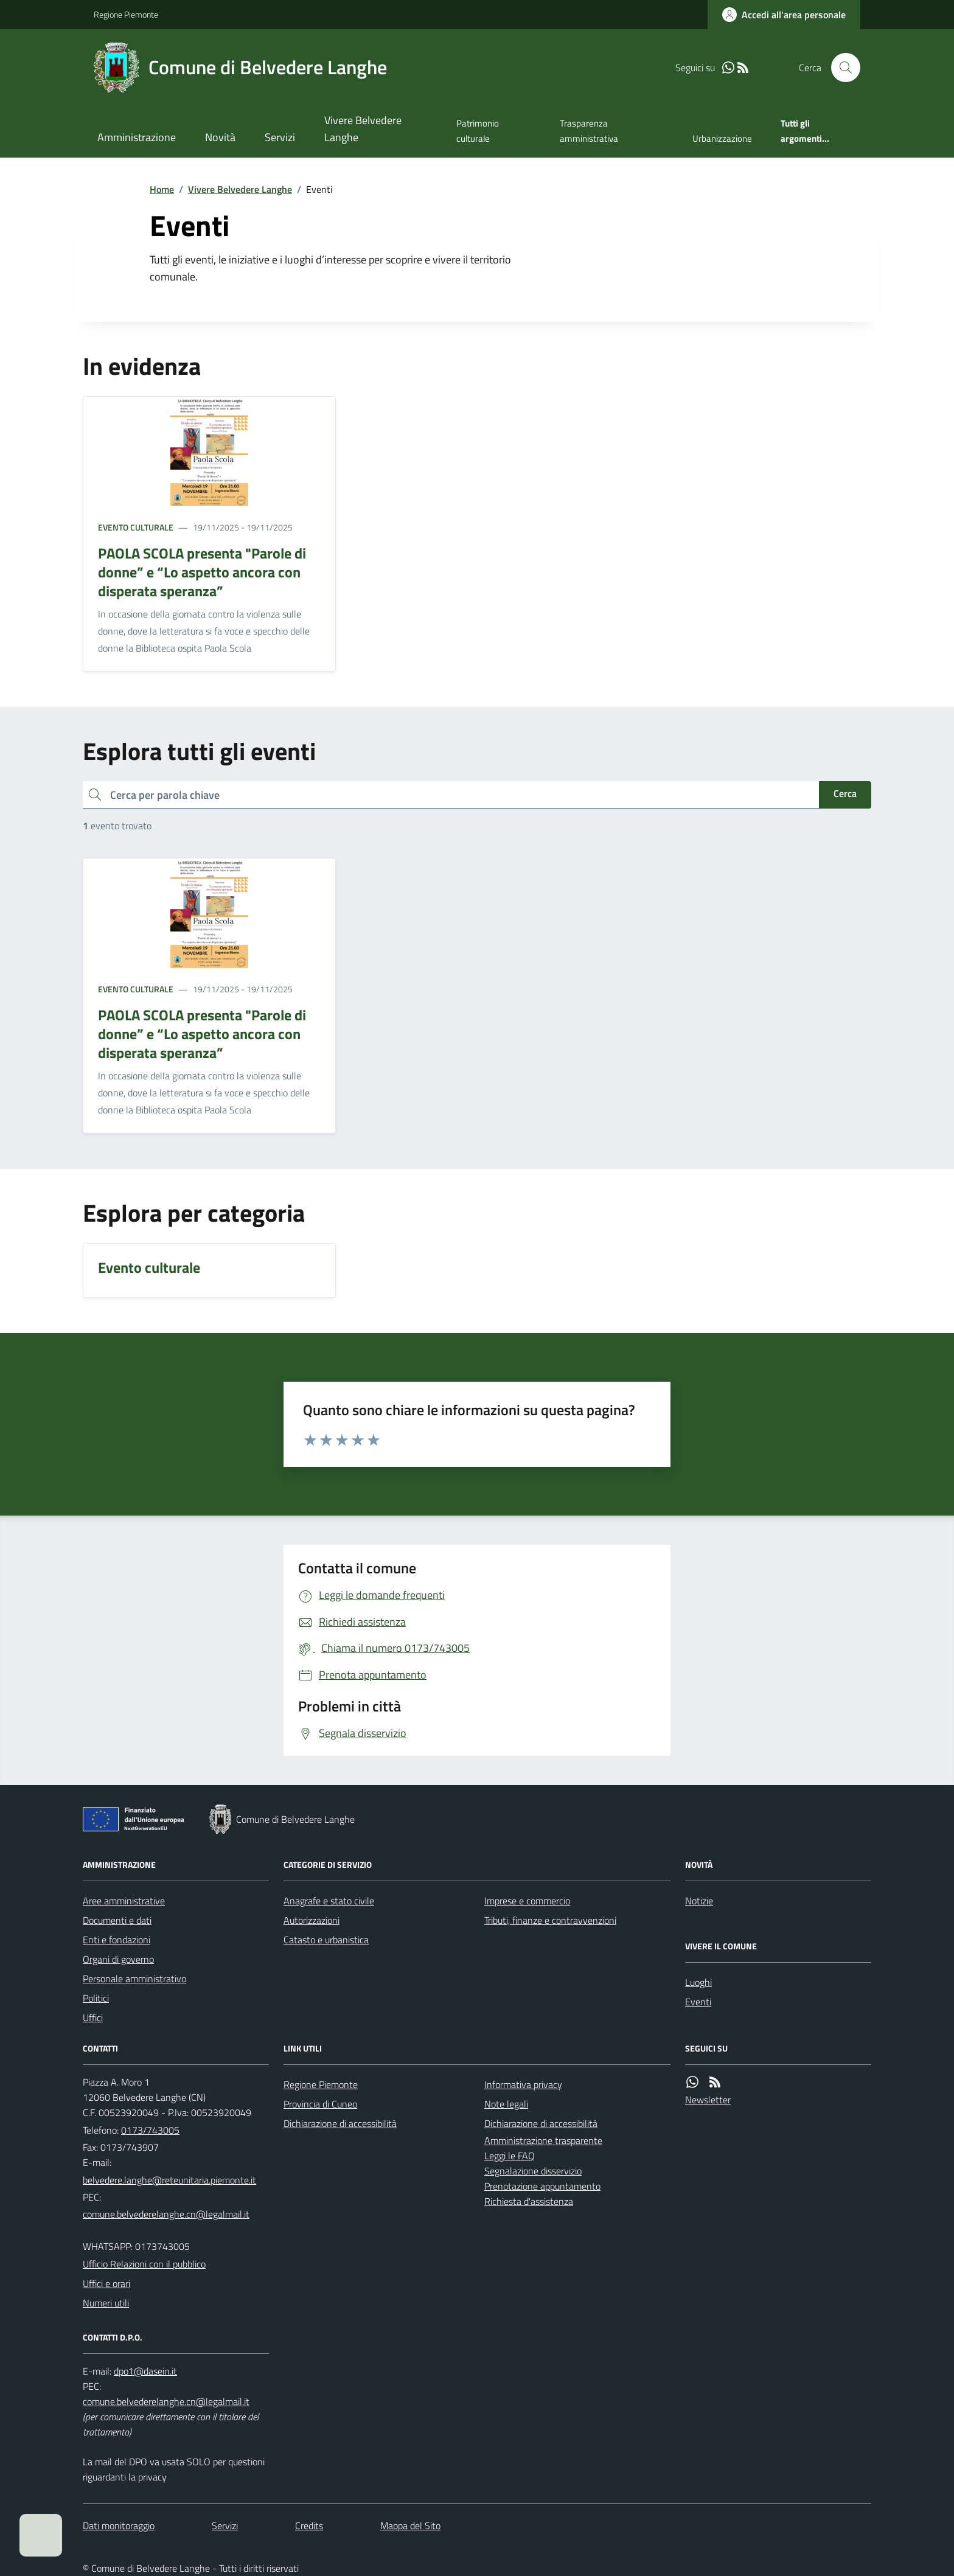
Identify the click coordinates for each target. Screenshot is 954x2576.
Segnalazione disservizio (533, 2170)
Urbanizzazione (722, 138)
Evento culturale (135, 527)
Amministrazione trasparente (543, 2140)
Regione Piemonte (126, 14)
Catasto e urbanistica (326, 1939)
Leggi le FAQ (509, 2155)
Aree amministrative (124, 1900)
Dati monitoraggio (119, 2525)
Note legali (506, 2104)
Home (162, 189)
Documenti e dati (117, 1920)
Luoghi (698, 1982)
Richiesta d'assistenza (528, 2201)
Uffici (93, 2017)
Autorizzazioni (311, 1920)
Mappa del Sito (410, 2525)
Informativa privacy (523, 2084)
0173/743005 (150, 2130)
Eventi (698, 2001)
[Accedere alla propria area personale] (784, 14)
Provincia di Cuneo (320, 2104)
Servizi (280, 137)
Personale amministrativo (134, 1978)
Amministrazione (136, 137)
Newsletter (708, 2099)
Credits (309, 2525)
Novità (220, 137)
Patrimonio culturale (477, 130)
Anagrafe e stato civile (329, 1900)
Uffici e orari (106, 2283)
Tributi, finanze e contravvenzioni (550, 1920)
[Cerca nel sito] (840, 67)
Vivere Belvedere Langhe (363, 128)
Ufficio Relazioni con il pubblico (144, 2264)
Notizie (699, 1900)
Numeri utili (106, 2303)
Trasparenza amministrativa (589, 130)
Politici (96, 1998)
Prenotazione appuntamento (542, 2186)
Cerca (845, 793)
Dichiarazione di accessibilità (340, 2123)
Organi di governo (118, 1959)
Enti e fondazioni (116, 1939)
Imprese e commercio (527, 1900)
